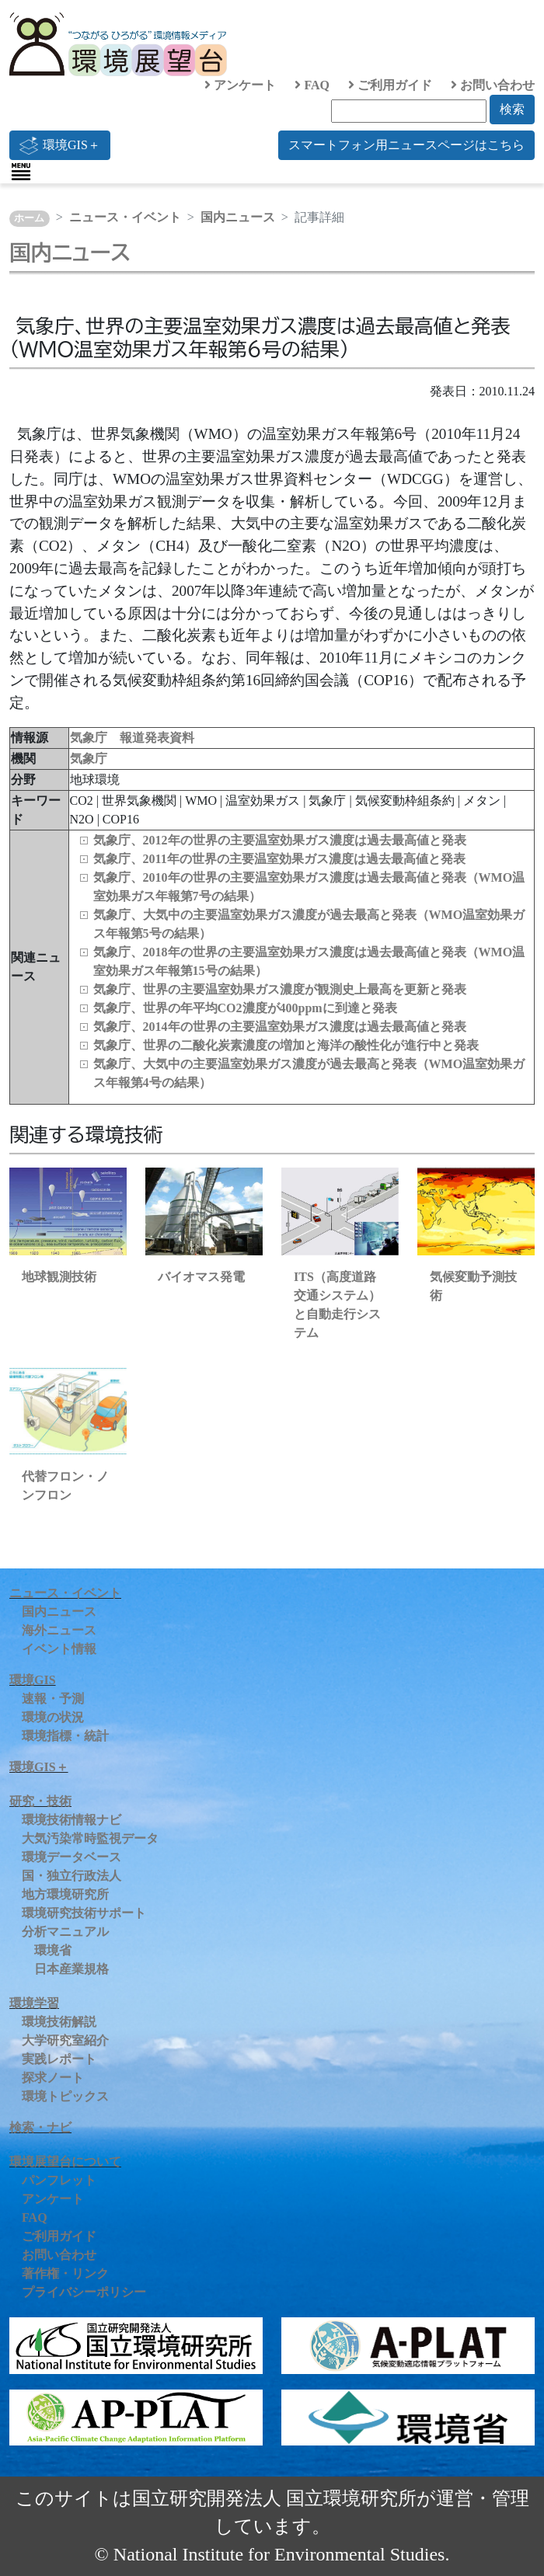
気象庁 (88, 758)
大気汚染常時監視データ (90, 1838)
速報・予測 (53, 1698)
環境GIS (32, 1680)
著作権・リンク (65, 2273)
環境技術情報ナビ (71, 1819)
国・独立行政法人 (71, 1875)
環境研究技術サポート (84, 1913)
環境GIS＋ (59, 145)
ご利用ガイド (390, 85)
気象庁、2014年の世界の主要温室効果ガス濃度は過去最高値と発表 (279, 1026)
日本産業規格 (71, 1969)
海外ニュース (59, 1630)
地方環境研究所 (65, 1894)
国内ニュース (238, 217)
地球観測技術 (59, 1276)
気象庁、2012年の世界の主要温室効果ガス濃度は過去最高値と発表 (279, 840)
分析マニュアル (65, 1931)
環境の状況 (53, 1717)
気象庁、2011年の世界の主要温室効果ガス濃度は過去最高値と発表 (279, 858)
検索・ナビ (40, 2127)
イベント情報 (59, 1648)
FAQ (312, 85)
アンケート (240, 85)
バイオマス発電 (201, 1276)
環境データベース (71, 1857)
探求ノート (53, 2077)
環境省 (52, 1950)
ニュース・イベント (125, 217)
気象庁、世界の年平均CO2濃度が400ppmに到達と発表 (245, 1008)
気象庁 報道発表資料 (132, 737)
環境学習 (34, 2003)
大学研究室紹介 (65, 2040)
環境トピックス (65, 2096)
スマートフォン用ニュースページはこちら (406, 144)
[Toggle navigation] (21, 171)
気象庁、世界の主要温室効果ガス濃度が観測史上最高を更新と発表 (279, 989)
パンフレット (59, 2180)
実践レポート (59, 2059)
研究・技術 (40, 1801)
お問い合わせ (493, 85)
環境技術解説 (59, 2021)
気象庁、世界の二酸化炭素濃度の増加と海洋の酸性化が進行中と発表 (286, 1045)
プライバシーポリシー (84, 2292)
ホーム (29, 218)
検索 (512, 109)
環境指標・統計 (65, 1735)
